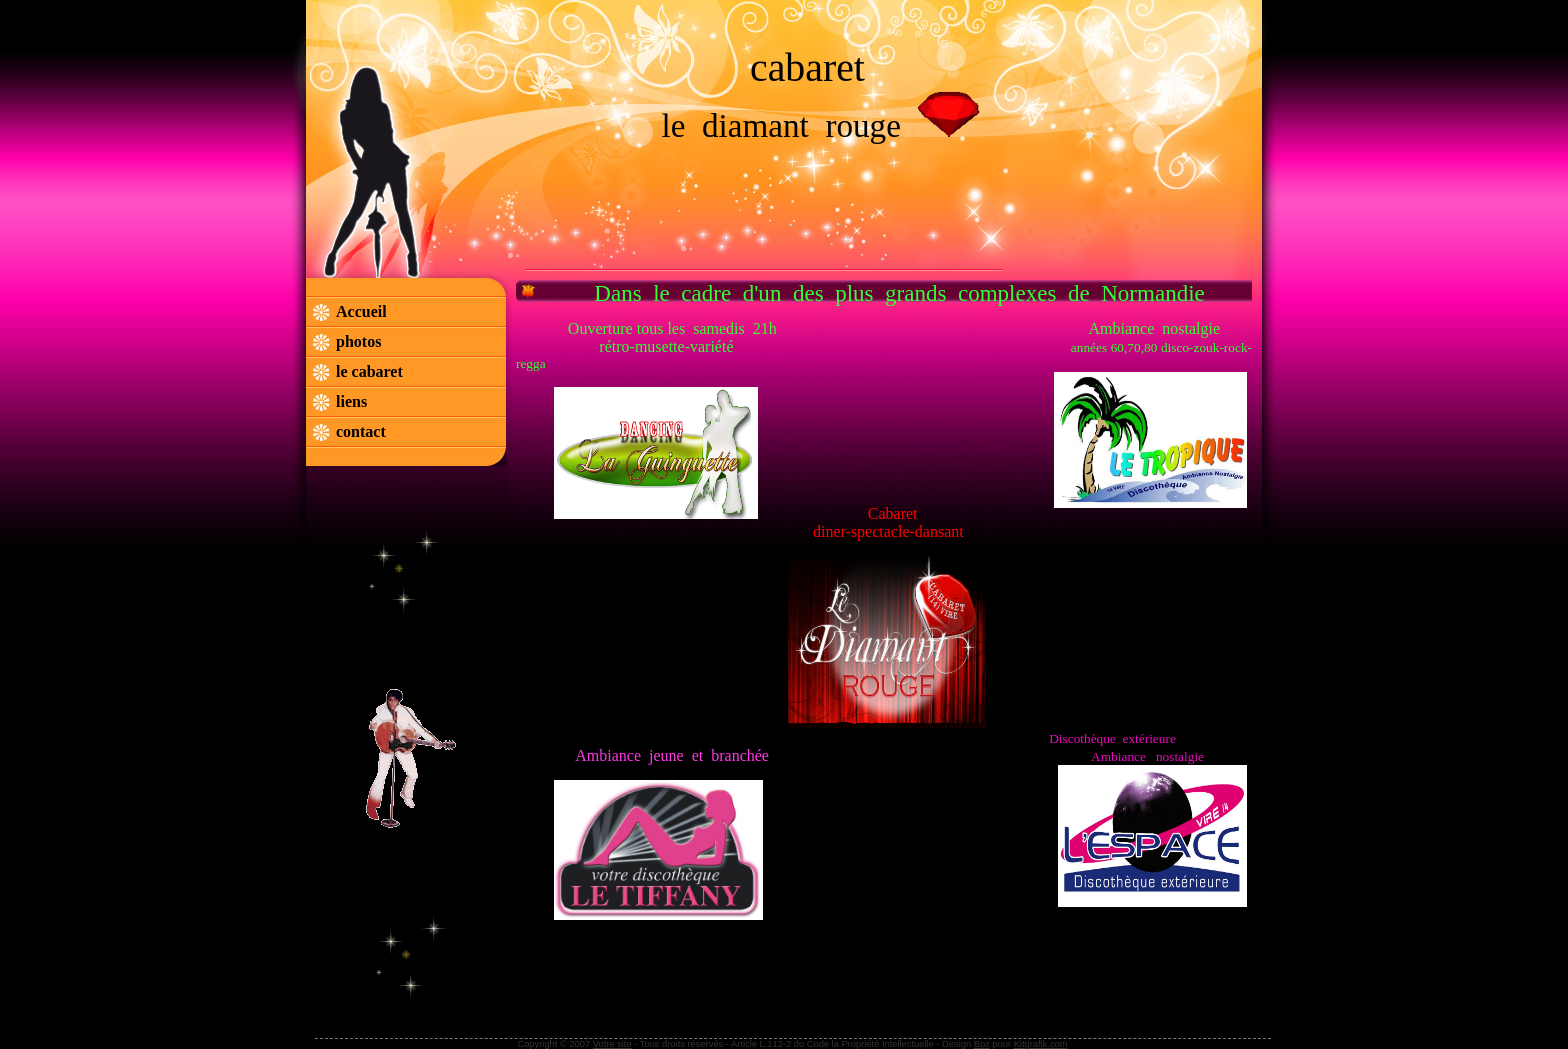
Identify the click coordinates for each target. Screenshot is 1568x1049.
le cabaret (371, 371)
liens (351, 401)
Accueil (361, 311)
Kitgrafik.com (1041, 1044)
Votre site (612, 1044)
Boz (982, 1044)
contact (361, 431)
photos (358, 341)
